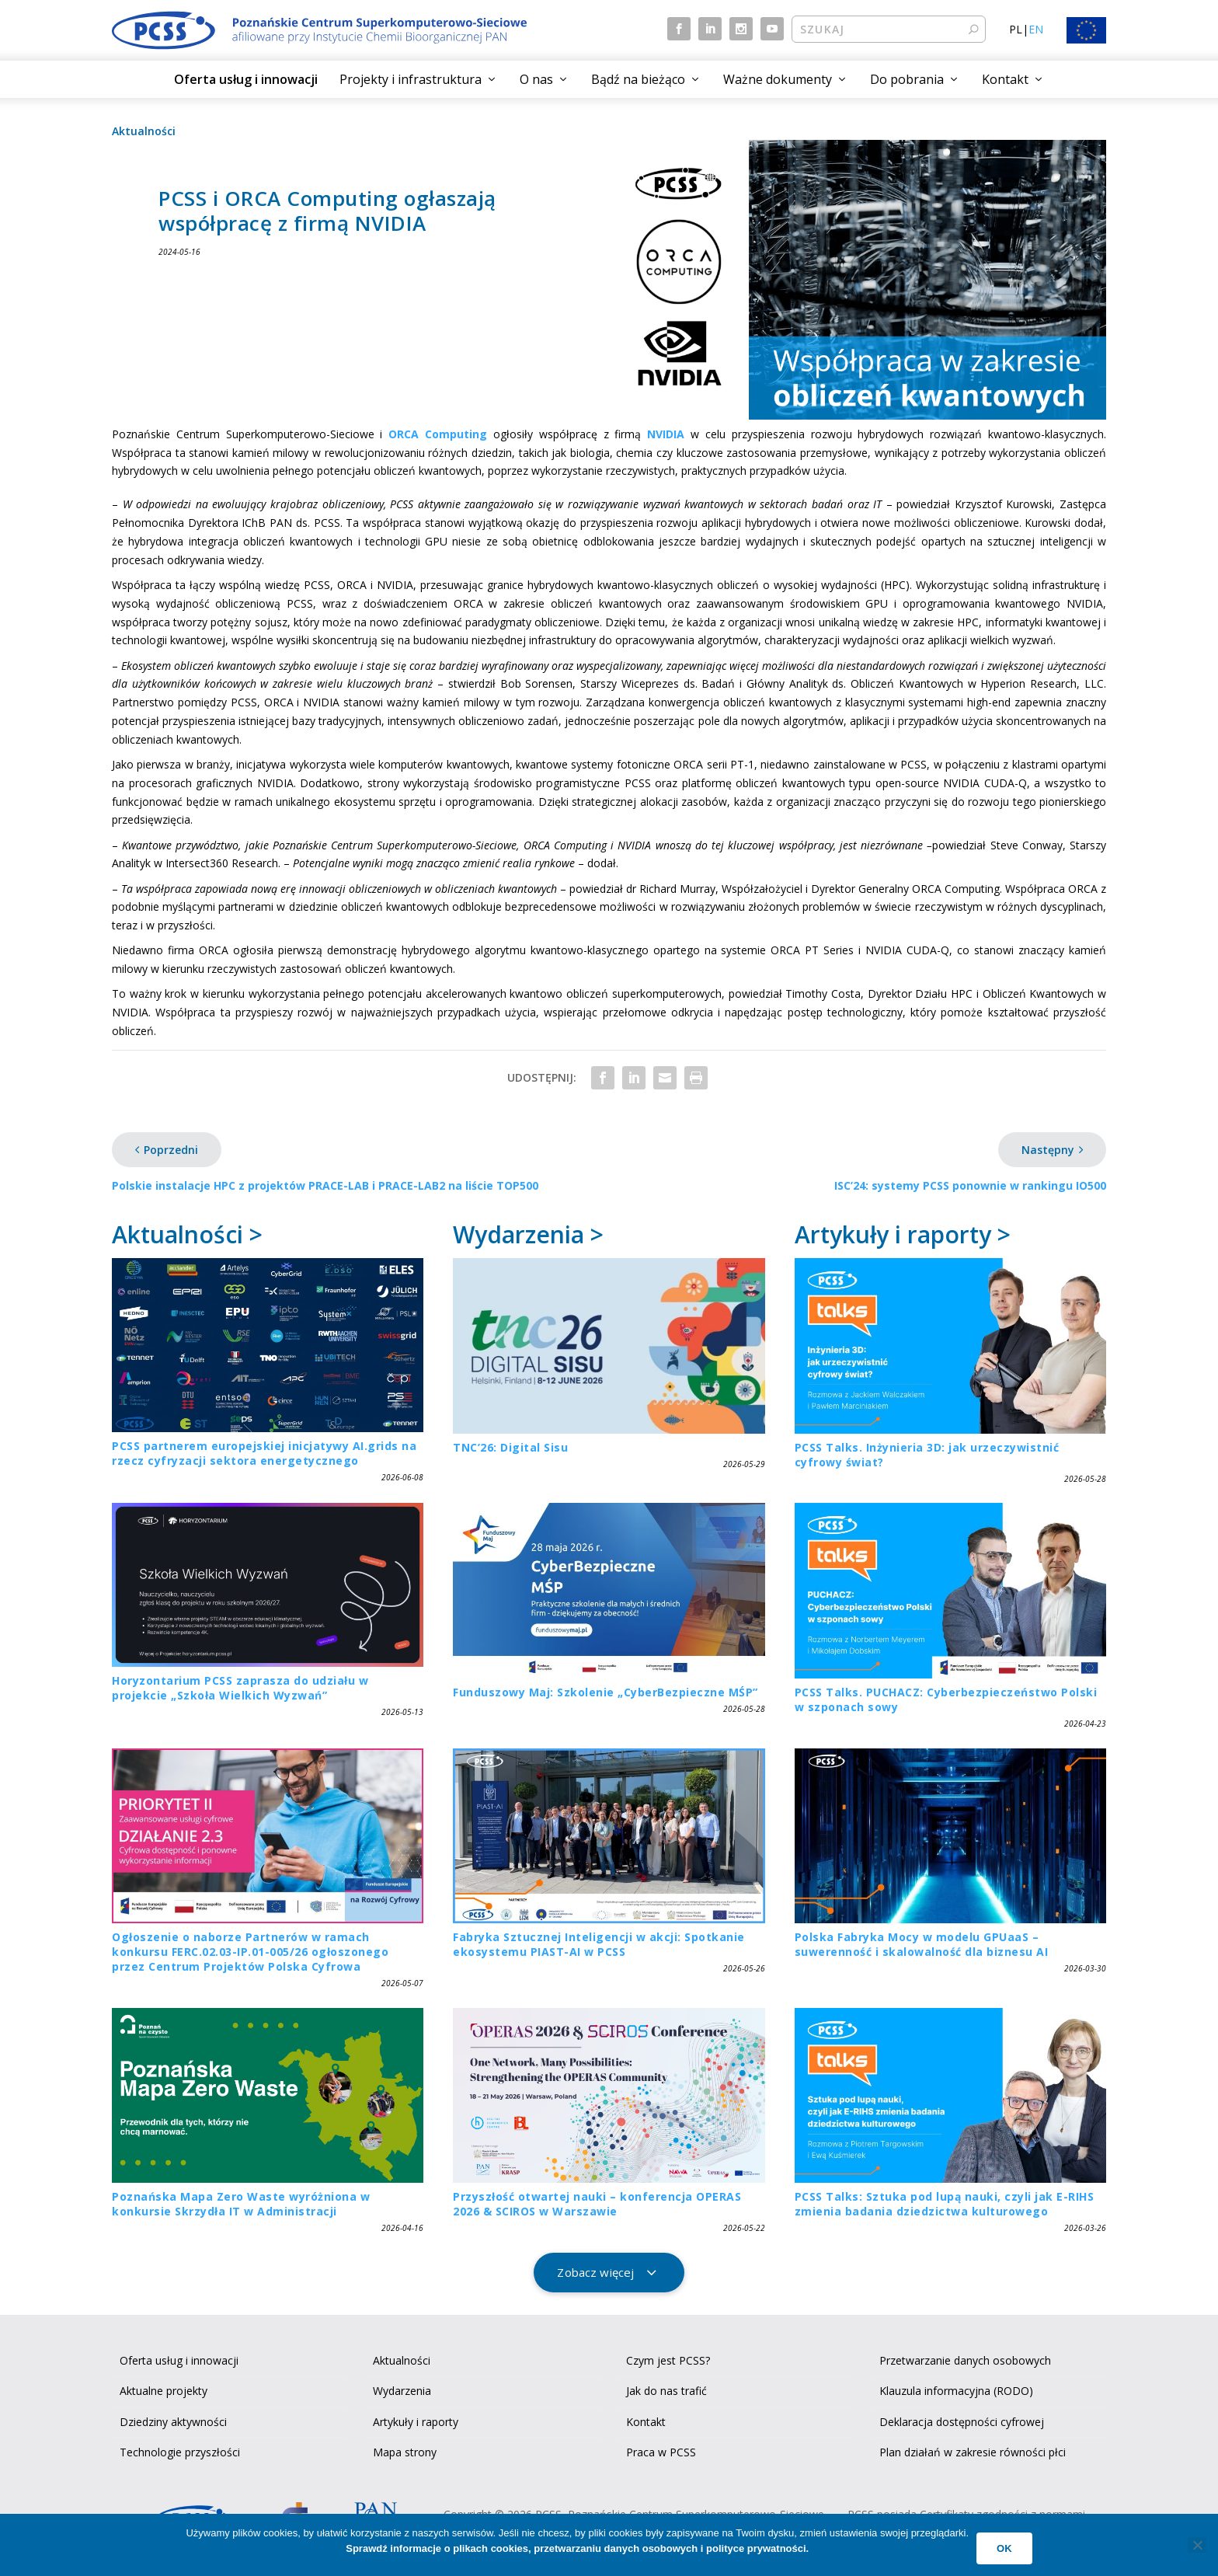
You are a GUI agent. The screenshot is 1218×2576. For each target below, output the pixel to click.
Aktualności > (187, 1234)
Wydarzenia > (528, 1234)
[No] (1197, 2545)
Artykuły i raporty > (903, 1234)
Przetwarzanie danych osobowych (965, 2360)
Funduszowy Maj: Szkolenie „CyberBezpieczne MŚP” (605, 1692)
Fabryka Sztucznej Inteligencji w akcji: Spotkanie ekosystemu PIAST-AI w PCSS (599, 1944)
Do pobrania (907, 79)
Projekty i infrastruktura (410, 79)
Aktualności (144, 131)
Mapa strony (405, 2452)
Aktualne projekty (163, 2390)
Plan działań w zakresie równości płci (972, 2452)
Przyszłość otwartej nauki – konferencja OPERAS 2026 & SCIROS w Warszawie (597, 2204)
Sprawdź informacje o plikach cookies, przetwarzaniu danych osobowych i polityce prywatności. (577, 2548)
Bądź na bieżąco (638, 79)
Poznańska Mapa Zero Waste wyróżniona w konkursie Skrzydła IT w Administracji (241, 2204)
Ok (1004, 2548)
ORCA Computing (437, 434)
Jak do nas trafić (666, 2390)
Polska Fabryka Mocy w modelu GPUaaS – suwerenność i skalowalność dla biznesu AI (922, 1944)
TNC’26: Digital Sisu (510, 1447)
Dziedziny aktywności (173, 2421)
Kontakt (1005, 79)
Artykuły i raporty (415, 2421)
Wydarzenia (402, 2390)
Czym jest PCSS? (668, 2360)
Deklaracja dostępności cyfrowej (961, 2421)
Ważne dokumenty (777, 79)
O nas (536, 79)
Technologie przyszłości (180, 2452)
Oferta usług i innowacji (246, 79)
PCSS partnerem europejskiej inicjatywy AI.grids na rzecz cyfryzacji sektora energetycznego (264, 1453)
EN (1035, 29)
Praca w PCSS (661, 2452)
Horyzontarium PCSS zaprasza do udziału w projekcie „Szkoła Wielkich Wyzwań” (240, 1688)
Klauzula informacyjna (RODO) (956, 2390)
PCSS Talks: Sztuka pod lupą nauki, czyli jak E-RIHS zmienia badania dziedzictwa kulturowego (944, 2204)
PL (1015, 29)
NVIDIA (665, 434)
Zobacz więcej (595, 2272)
